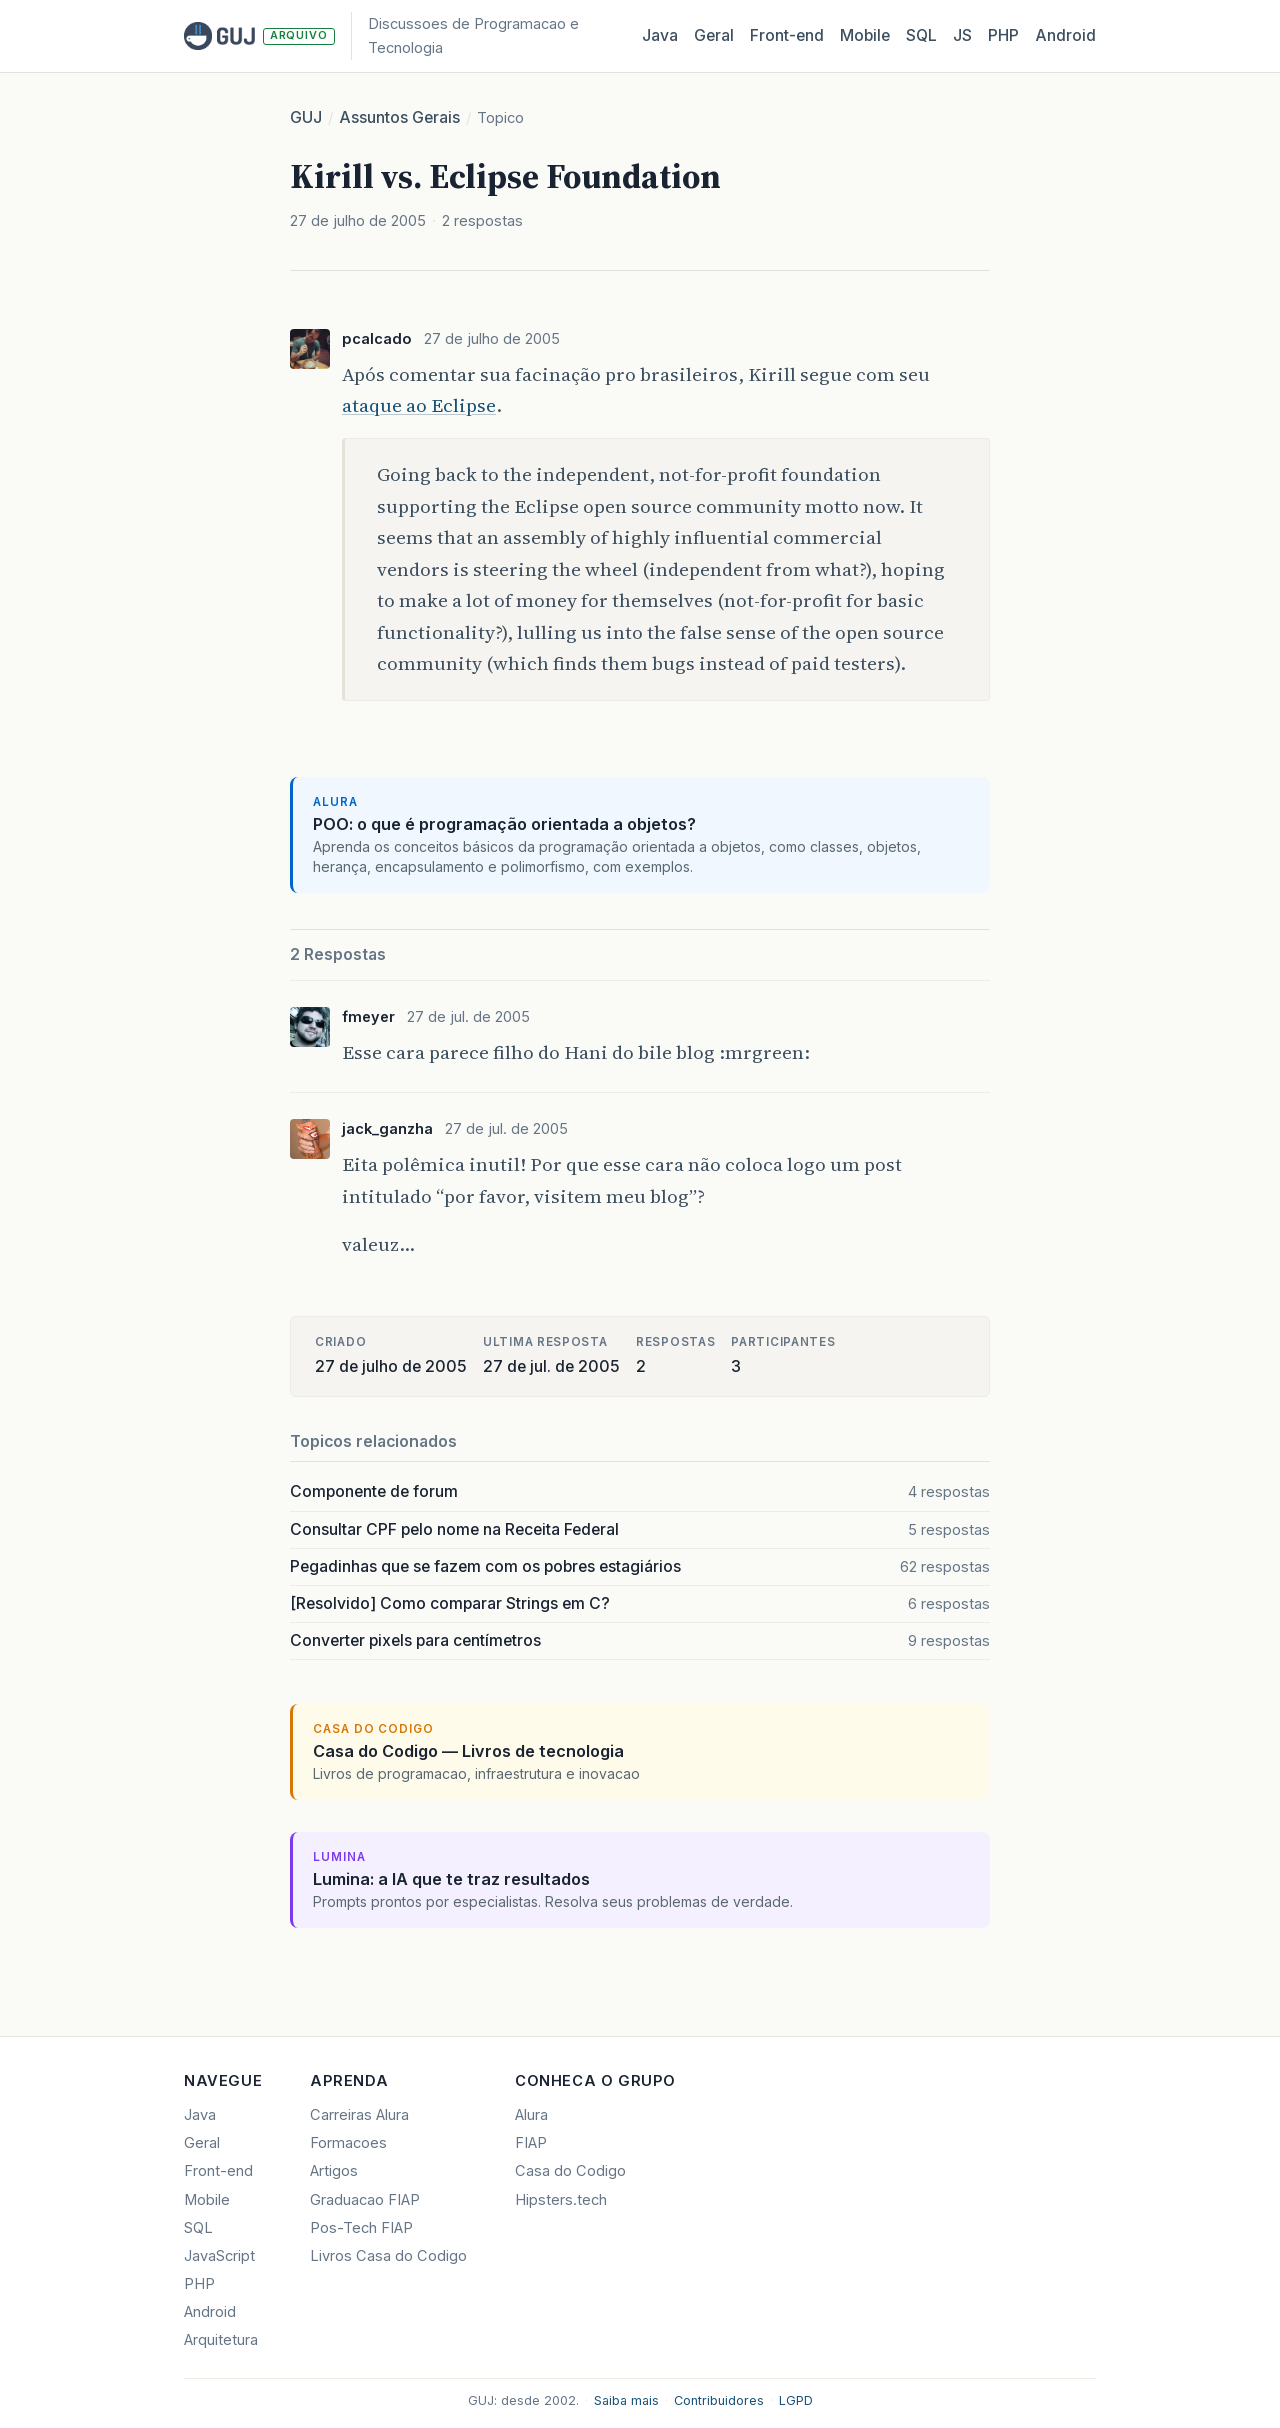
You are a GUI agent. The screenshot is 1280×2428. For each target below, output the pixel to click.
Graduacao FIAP (365, 2200)
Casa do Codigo (570, 2171)
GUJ (306, 117)
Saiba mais (626, 2400)
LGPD (796, 2400)
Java (660, 35)
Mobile (865, 35)
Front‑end (787, 35)
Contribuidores (719, 2400)
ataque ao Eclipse (419, 405)
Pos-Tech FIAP (361, 2228)
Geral (714, 35)
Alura (531, 2115)
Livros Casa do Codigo (388, 2256)
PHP (1003, 35)
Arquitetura (221, 2340)
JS (962, 35)
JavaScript (219, 2256)
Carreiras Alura (359, 2115)
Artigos (334, 2171)
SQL (921, 35)
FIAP (531, 2143)
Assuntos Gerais (399, 117)
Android (1065, 35)
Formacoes (348, 2143)
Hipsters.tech (561, 2200)
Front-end (218, 2171)
